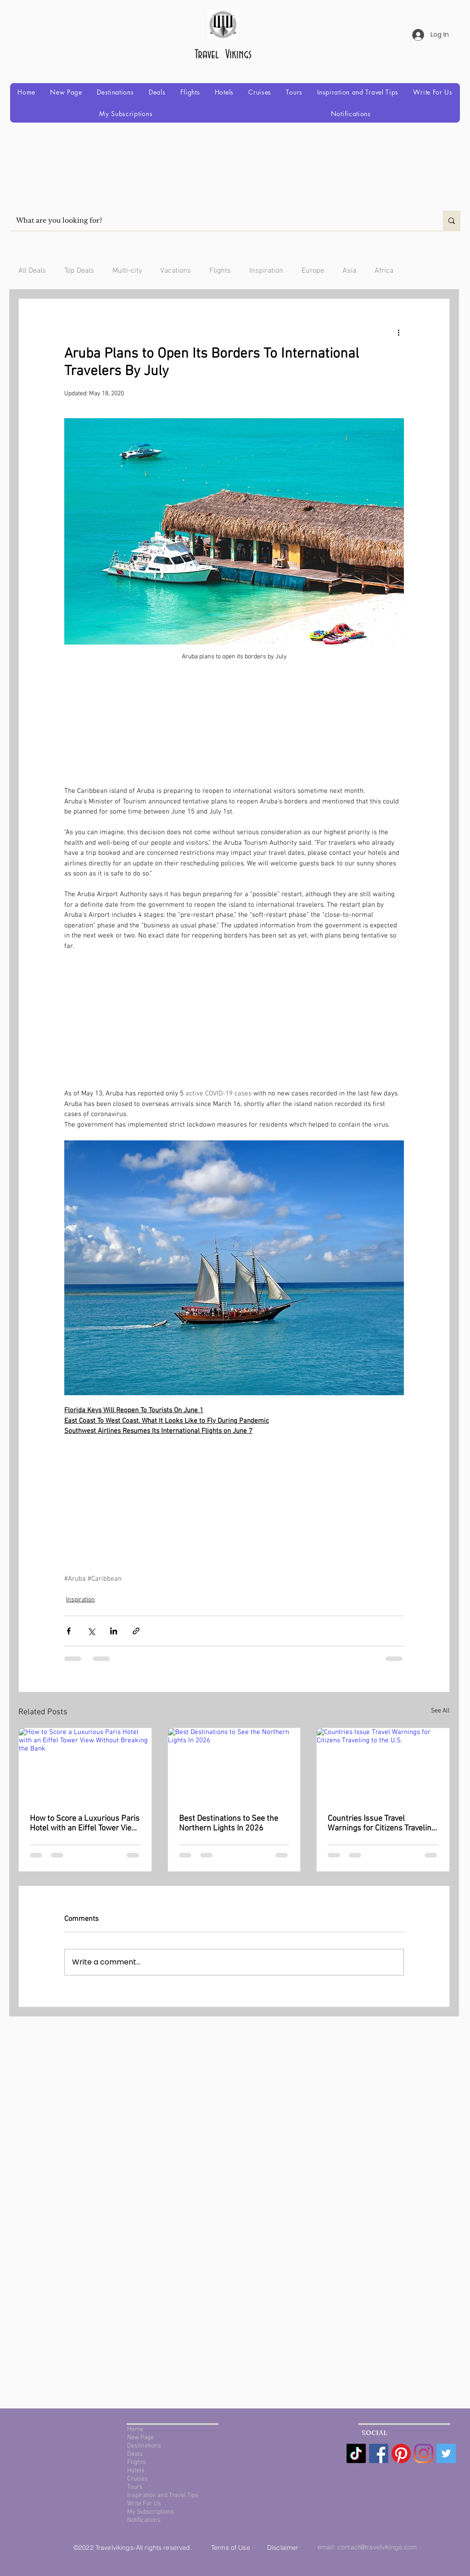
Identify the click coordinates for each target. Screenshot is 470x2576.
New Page (140, 2437)
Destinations (144, 2446)
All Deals (32, 270)
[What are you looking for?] (220, 220)
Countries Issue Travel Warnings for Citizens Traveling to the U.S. (382, 1823)
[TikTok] (356, 2453)
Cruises (137, 2479)
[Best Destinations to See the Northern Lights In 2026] (234, 1765)
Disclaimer (282, 2547)
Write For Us (144, 2504)
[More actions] (398, 331)
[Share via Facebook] (68, 1631)
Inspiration (266, 270)
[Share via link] (136, 1631)
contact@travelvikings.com (377, 2547)
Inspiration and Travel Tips (162, 2495)
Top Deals (79, 270)
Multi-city (127, 270)
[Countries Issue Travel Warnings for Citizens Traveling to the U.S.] (383, 1765)
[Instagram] (423, 2453)
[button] (115, 92)
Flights (220, 270)
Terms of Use (231, 2547)
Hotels (136, 2471)
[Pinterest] (401, 2453)
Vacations (175, 270)
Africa (384, 270)
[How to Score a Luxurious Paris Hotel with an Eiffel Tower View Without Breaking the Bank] (85, 1765)
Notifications (144, 2520)
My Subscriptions (150, 2512)
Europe (313, 270)
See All (440, 1711)
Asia (349, 270)
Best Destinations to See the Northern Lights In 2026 (228, 1823)
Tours (135, 2487)
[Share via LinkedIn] (113, 1631)
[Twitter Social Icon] (446, 2453)
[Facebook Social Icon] (378, 2453)
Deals (135, 2454)
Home (135, 2429)
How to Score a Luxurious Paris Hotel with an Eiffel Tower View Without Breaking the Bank (85, 1823)
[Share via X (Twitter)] (91, 1631)
